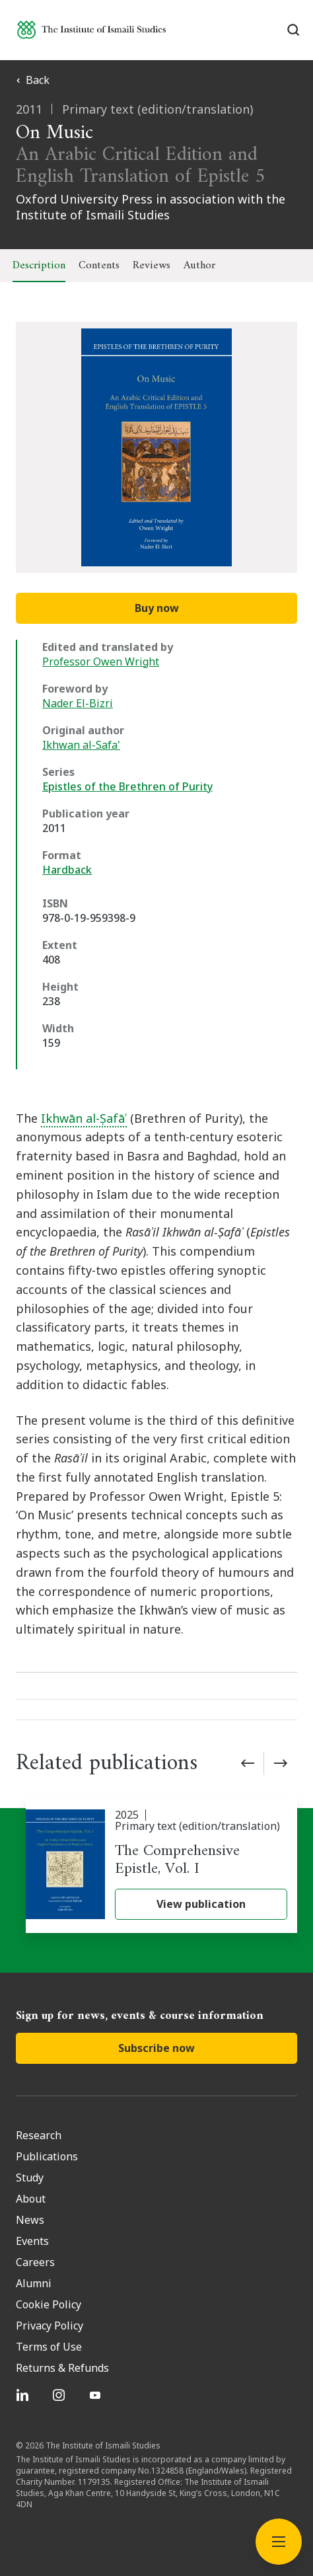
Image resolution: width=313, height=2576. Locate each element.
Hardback (67, 869)
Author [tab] (199, 266)
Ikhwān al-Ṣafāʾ (84, 1118)
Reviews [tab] (151, 266)
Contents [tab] (99, 266)
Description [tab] (39, 266)
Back (33, 80)
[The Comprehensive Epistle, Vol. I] (161, 1864)
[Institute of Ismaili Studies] (91, 29)
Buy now (157, 608)
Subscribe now (156, 2048)
